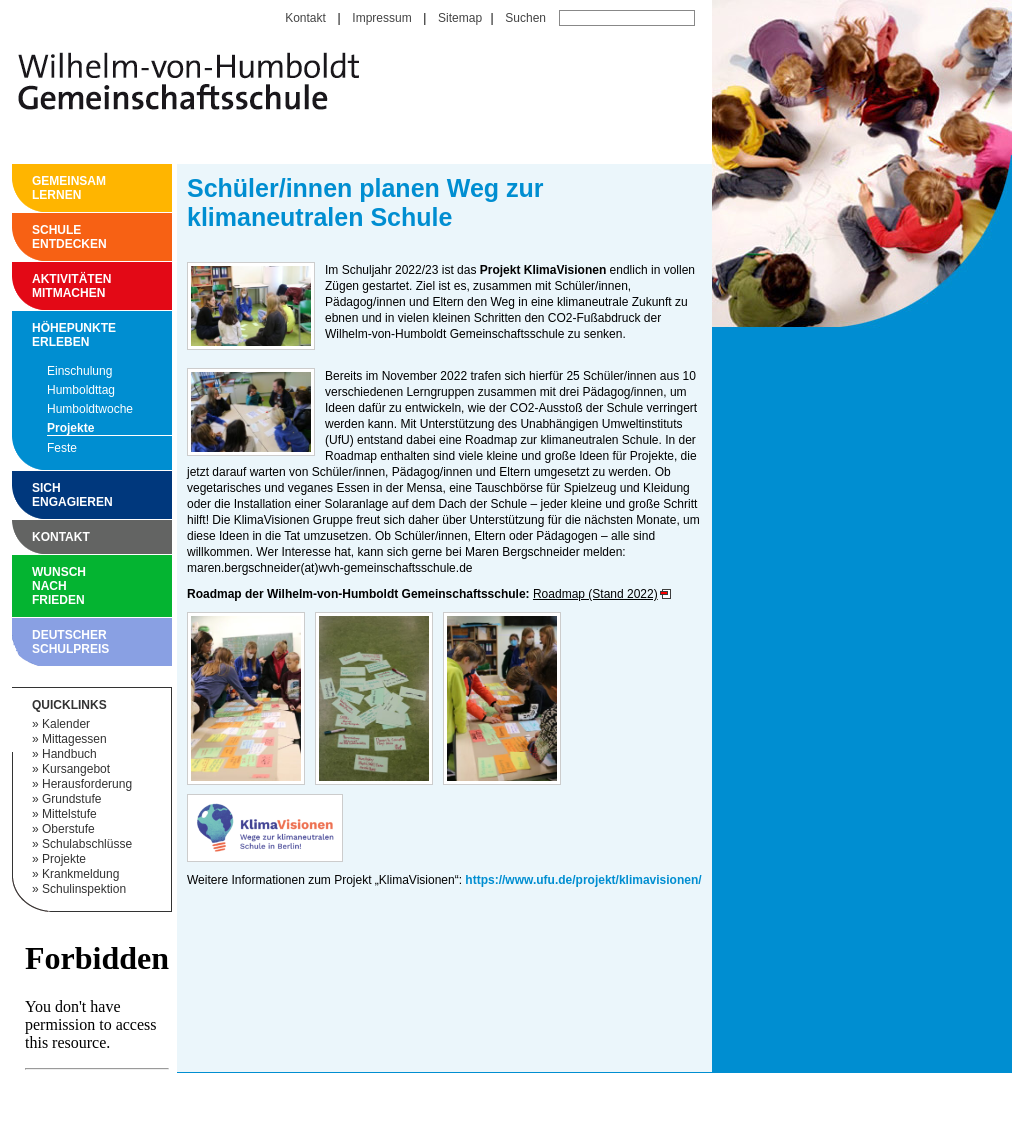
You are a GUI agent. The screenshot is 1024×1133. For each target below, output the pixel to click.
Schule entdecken (37, 237)
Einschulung (79, 371)
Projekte (70, 428)
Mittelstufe (69, 814)
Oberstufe (68, 829)
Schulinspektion (84, 889)
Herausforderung (87, 784)
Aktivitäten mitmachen (37, 286)
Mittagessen (74, 739)
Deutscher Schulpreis (37, 642)
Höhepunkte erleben (37, 335)
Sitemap (460, 18)
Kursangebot (76, 769)
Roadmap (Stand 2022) (595, 594)
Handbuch (69, 754)
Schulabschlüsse (87, 844)
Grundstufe (71, 799)
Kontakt (305, 18)
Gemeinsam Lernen (37, 188)
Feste (62, 448)
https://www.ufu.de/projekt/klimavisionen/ (583, 880)
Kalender (66, 724)
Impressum (381, 18)
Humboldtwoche (90, 409)
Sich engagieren (37, 495)
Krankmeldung (80, 874)
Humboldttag (81, 390)
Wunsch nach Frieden (37, 586)
